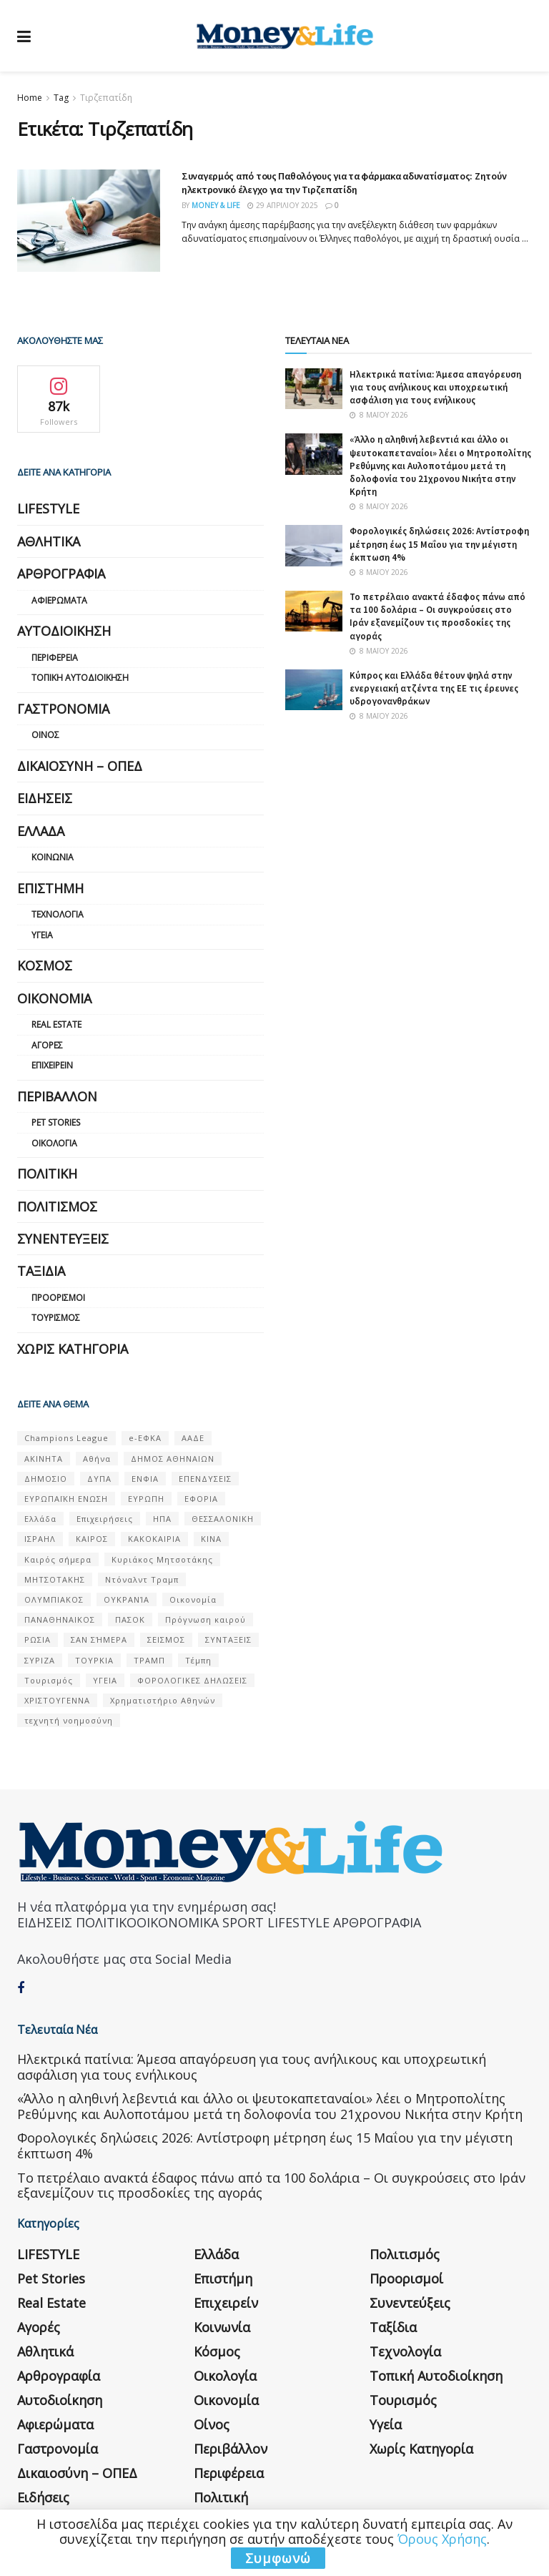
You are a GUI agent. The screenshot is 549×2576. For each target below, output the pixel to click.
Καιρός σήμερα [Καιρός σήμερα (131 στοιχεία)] (58, 1559)
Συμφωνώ (278, 2558)
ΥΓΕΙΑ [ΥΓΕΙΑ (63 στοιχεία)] (105, 1680)
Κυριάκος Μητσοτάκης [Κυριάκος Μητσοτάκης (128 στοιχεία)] (162, 1559)
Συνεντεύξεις (63, 1238)
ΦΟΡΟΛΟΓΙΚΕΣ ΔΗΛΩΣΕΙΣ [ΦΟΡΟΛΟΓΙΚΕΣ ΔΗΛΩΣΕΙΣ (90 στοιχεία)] (192, 1680)
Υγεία (42, 935)
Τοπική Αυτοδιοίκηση (80, 678)
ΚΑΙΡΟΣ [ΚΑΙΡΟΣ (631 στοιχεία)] (92, 1538)
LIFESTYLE (48, 508)
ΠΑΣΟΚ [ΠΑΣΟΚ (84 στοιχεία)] (130, 1619)
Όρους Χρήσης (442, 2538)
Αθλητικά (48, 541)
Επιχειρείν (52, 1065)
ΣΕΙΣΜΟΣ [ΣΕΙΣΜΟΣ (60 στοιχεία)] (166, 1639)
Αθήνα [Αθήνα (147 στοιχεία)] (97, 1458)
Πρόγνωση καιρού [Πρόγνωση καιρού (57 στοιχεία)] (205, 1619)
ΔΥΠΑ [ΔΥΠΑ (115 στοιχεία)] (99, 1478)
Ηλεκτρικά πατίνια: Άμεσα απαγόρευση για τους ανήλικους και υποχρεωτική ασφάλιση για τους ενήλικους (435, 387)
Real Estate (56, 1024)
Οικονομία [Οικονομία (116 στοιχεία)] (193, 1599)
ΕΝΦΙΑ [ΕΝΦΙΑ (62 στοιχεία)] (145, 1478)
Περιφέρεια (54, 658)
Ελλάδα (40, 831)
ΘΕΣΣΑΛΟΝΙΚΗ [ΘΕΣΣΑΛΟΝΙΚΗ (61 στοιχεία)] (223, 1518)
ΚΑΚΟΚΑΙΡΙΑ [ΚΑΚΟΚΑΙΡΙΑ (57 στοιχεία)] (154, 1538)
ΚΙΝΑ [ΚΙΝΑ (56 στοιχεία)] (211, 1538)
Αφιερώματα (59, 600)
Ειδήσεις (44, 798)
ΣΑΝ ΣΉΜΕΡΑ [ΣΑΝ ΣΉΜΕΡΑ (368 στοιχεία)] (99, 1639)
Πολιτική (47, 1173)
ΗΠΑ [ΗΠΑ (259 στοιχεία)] (162, 1518)
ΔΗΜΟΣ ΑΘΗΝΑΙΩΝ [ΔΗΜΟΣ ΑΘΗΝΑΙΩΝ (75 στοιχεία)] (172, 1458)
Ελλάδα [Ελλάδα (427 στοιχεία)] (40, 1518)
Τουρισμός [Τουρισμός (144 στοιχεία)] (48, 1680)
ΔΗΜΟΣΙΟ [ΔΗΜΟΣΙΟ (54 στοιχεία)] (45, 1478)
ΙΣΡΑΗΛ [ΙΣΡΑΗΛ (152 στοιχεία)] (40, 1538)
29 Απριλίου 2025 (282, 205)
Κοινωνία (52, 857)
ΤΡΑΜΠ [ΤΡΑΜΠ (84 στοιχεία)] (149, 1660)
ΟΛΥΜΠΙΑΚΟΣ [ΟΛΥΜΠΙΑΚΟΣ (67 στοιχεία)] (54, 1599)
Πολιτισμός (57, 1206)
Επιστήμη (50, 888)
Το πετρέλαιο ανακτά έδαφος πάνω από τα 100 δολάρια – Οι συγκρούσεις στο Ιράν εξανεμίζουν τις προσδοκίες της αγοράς (437, 616)
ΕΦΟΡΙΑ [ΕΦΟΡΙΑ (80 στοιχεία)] (201, 1498)
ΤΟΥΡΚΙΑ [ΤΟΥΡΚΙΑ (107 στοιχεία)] (94, 1660)
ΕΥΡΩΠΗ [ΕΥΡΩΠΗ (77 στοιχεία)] (146, 1498)
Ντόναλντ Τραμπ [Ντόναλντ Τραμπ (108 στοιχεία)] (142, 1579)
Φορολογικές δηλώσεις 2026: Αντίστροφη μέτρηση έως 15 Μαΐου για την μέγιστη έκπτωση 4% (439, 544)
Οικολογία (54, 1143)
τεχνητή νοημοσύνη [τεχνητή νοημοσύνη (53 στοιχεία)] (68, 1720)
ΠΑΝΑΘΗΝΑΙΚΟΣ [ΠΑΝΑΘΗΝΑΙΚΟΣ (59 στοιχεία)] (59, 1619)
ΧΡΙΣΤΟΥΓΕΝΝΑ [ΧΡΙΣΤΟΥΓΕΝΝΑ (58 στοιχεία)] (57, 1700)
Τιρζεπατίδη (106, 98)
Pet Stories (55, 1122)
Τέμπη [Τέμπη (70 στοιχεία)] (198, 1660)
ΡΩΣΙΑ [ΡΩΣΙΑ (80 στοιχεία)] (37, 1639)
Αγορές (47, 1045)
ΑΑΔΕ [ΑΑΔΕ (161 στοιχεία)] (193, 1437)
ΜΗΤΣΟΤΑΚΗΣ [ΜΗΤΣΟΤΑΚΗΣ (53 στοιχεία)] (54, 1579)
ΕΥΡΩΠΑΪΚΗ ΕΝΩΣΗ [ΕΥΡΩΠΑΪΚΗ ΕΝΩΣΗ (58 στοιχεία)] (66, 1498)
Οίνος (45, 735)
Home (29, 98)
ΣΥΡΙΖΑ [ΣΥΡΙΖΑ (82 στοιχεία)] (39, 1660)
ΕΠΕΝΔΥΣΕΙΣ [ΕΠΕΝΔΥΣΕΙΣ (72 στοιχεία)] (205, 1478)
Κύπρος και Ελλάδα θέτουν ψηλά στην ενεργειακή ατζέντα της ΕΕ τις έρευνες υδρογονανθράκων (434, 688)
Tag (61, 98)
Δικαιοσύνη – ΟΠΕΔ (79, 766)
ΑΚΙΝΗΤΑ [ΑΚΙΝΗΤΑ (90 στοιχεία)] (43, 1458)
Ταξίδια (41, 1270)
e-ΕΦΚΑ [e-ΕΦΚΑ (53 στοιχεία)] (145, 1437)
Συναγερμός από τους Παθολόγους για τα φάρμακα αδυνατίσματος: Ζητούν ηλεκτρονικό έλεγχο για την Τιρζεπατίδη (344, 183)
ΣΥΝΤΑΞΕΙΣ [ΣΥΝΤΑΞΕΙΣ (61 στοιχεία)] (228, 1639)
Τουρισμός (55, 1318)
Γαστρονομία (63, 708)
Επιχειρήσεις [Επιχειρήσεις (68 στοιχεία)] (104, 1518)
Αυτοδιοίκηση (64, 630)
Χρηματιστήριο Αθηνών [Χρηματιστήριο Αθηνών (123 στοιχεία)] (162, 1700)
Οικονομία (54, 998)
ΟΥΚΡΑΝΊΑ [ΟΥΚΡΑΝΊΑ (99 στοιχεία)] (126, 1599)
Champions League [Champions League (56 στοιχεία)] (66, 1437)
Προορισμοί (58, 1298)
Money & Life (216, 205)
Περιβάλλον (57, 1096)
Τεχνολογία (57, 914)
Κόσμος (44, 965)
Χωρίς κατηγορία (72, 1348)
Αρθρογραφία (61, 573)
